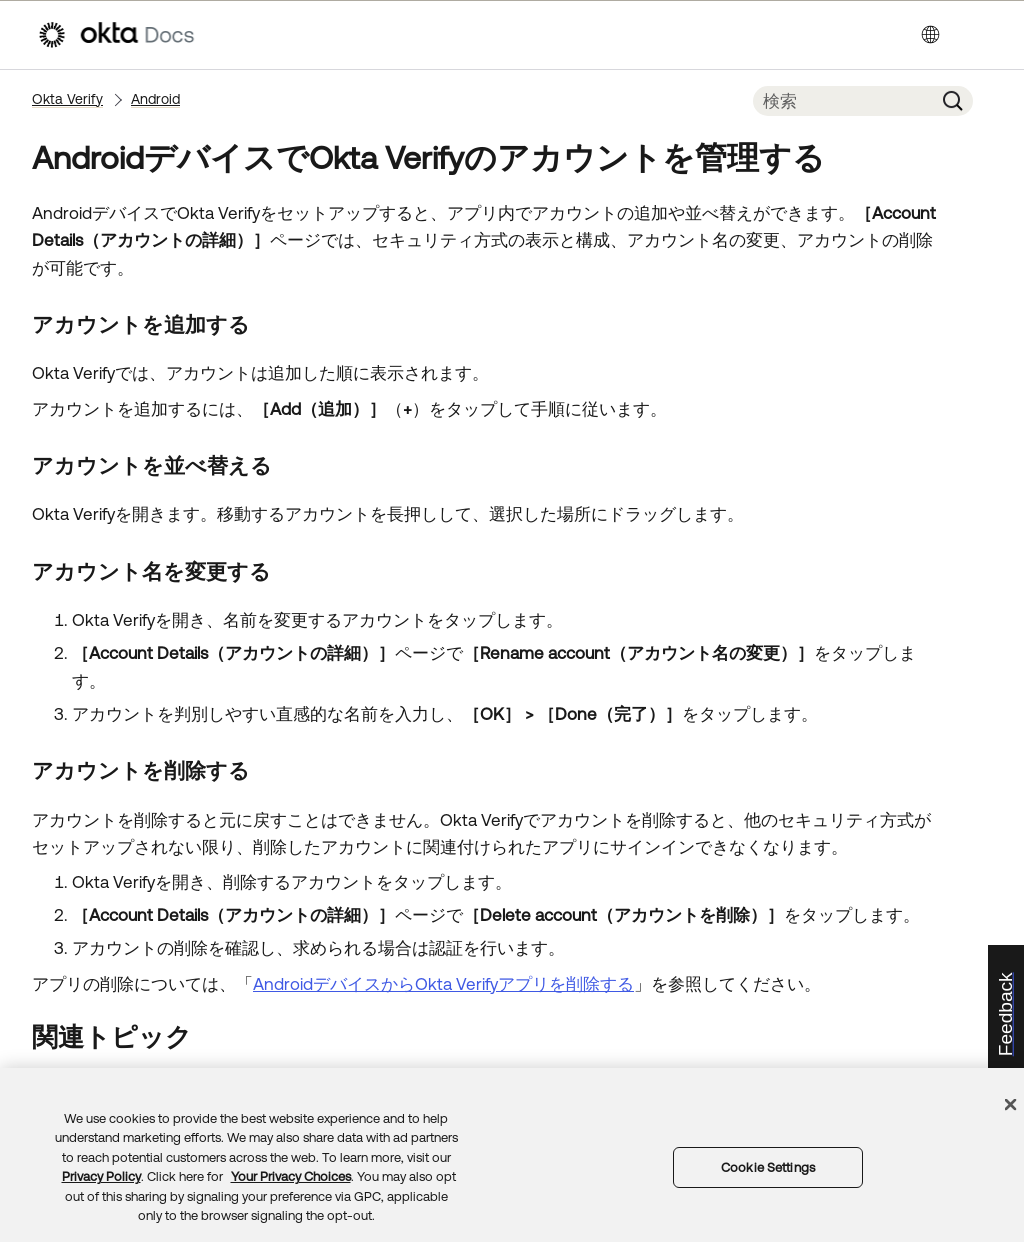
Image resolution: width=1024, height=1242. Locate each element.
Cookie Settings (768, 1167)
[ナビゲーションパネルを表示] (977, 35)
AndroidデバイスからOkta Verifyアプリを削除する (443, 984)
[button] (953, 101)
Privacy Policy (101, 1176)
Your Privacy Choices (291, 1176)
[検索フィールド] (843, 101)
